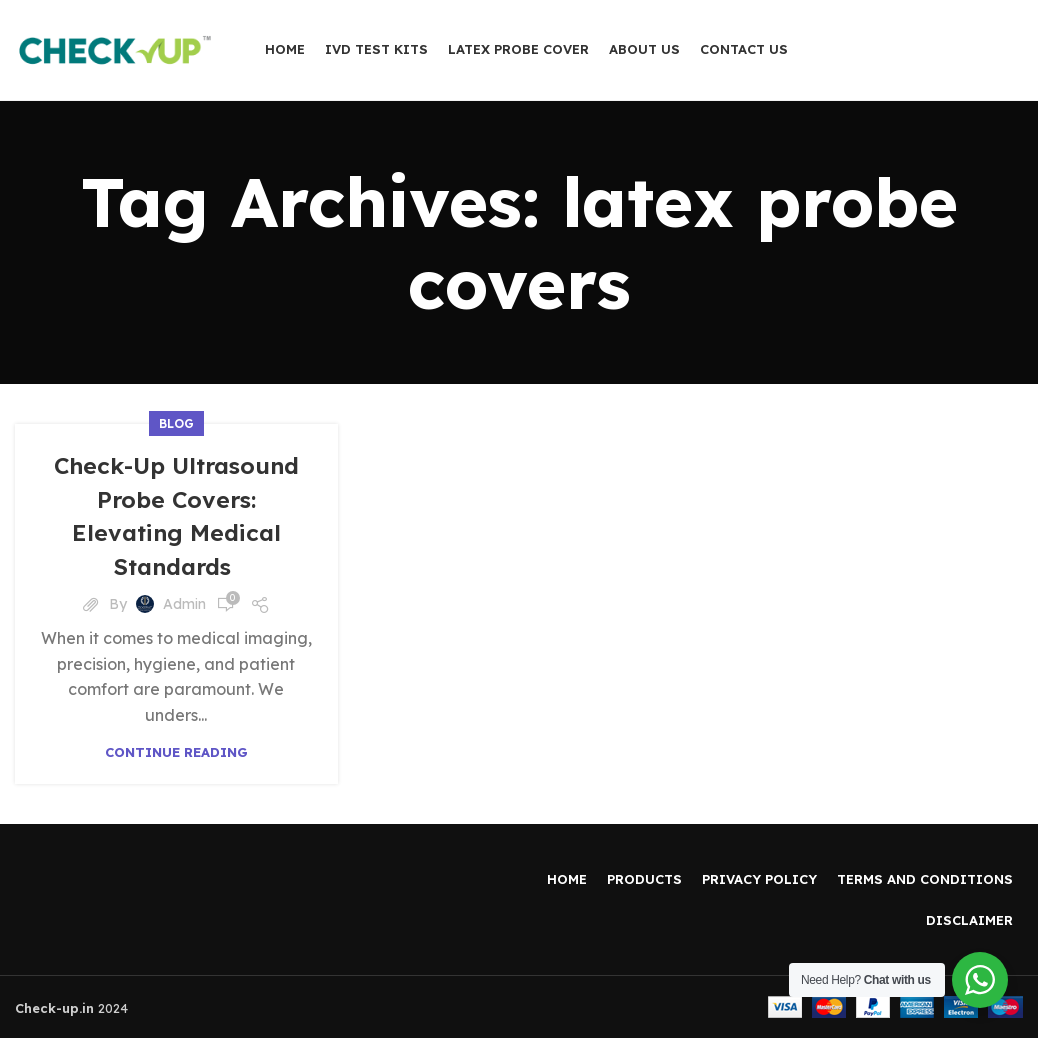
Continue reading (176, 752)
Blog (176, 423)
